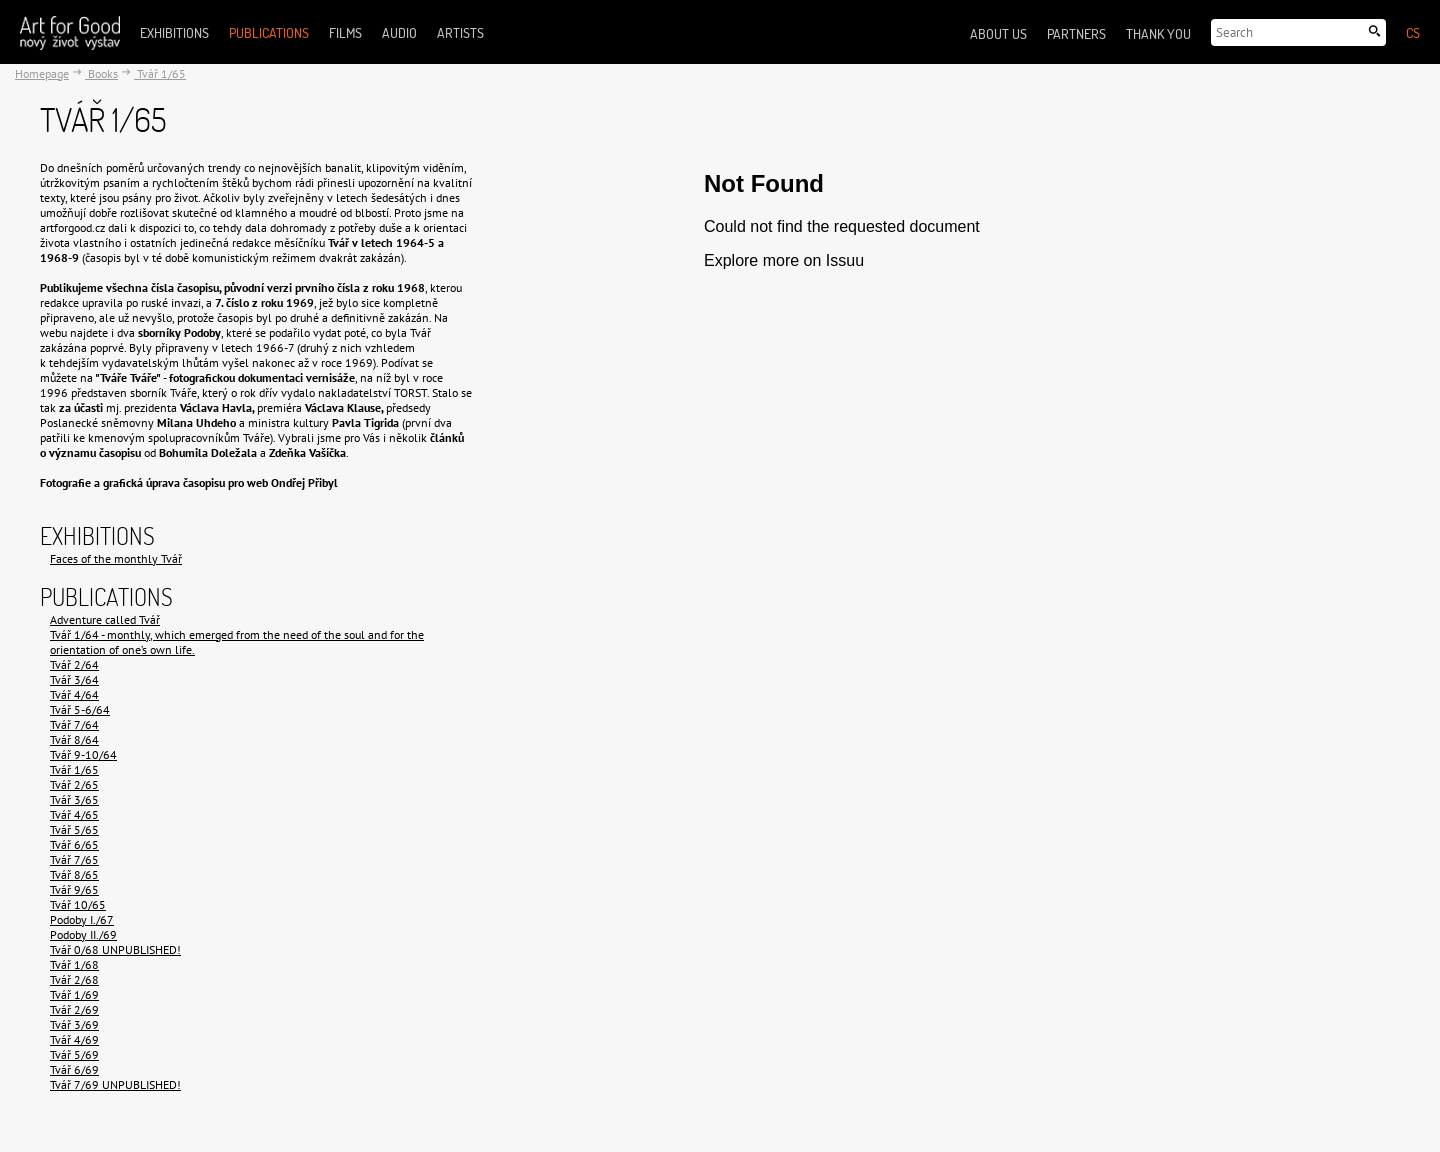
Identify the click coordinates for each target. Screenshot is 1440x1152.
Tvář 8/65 (74, 874)
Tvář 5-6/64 (80, 709)
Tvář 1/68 (74, 964)
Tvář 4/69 (74, 1039)
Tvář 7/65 (74, 859)
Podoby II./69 (83, 934)
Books (101, 73)
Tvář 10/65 (78, 904)
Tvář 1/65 (160, 73)
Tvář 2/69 (74, 1009)
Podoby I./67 (82, 919)
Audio (399, 32)
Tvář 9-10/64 (83, 754)
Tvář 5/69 (74, 1054)
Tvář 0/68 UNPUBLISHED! (115, 949)
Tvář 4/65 (74, 814)
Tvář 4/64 (74, 694)
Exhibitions (174, 32)
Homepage (42, 73)
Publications (269, 32)
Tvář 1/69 (74, 994)
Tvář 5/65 (74, 829)
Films (345, 32)
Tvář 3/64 (74, 679)
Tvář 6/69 (74, 1069)
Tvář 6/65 (74, 844)
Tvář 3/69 (74, 1024)
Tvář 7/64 (74, 724)
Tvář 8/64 (74, 739)
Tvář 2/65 (74, 784)
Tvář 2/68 (74, 979)
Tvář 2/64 (74, 664)
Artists (460, 32)
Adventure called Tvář (105, 619)
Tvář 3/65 (74, 799)
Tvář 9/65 (74, 889)
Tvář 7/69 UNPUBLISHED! (115, 1084)
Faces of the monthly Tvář (116, 558)
